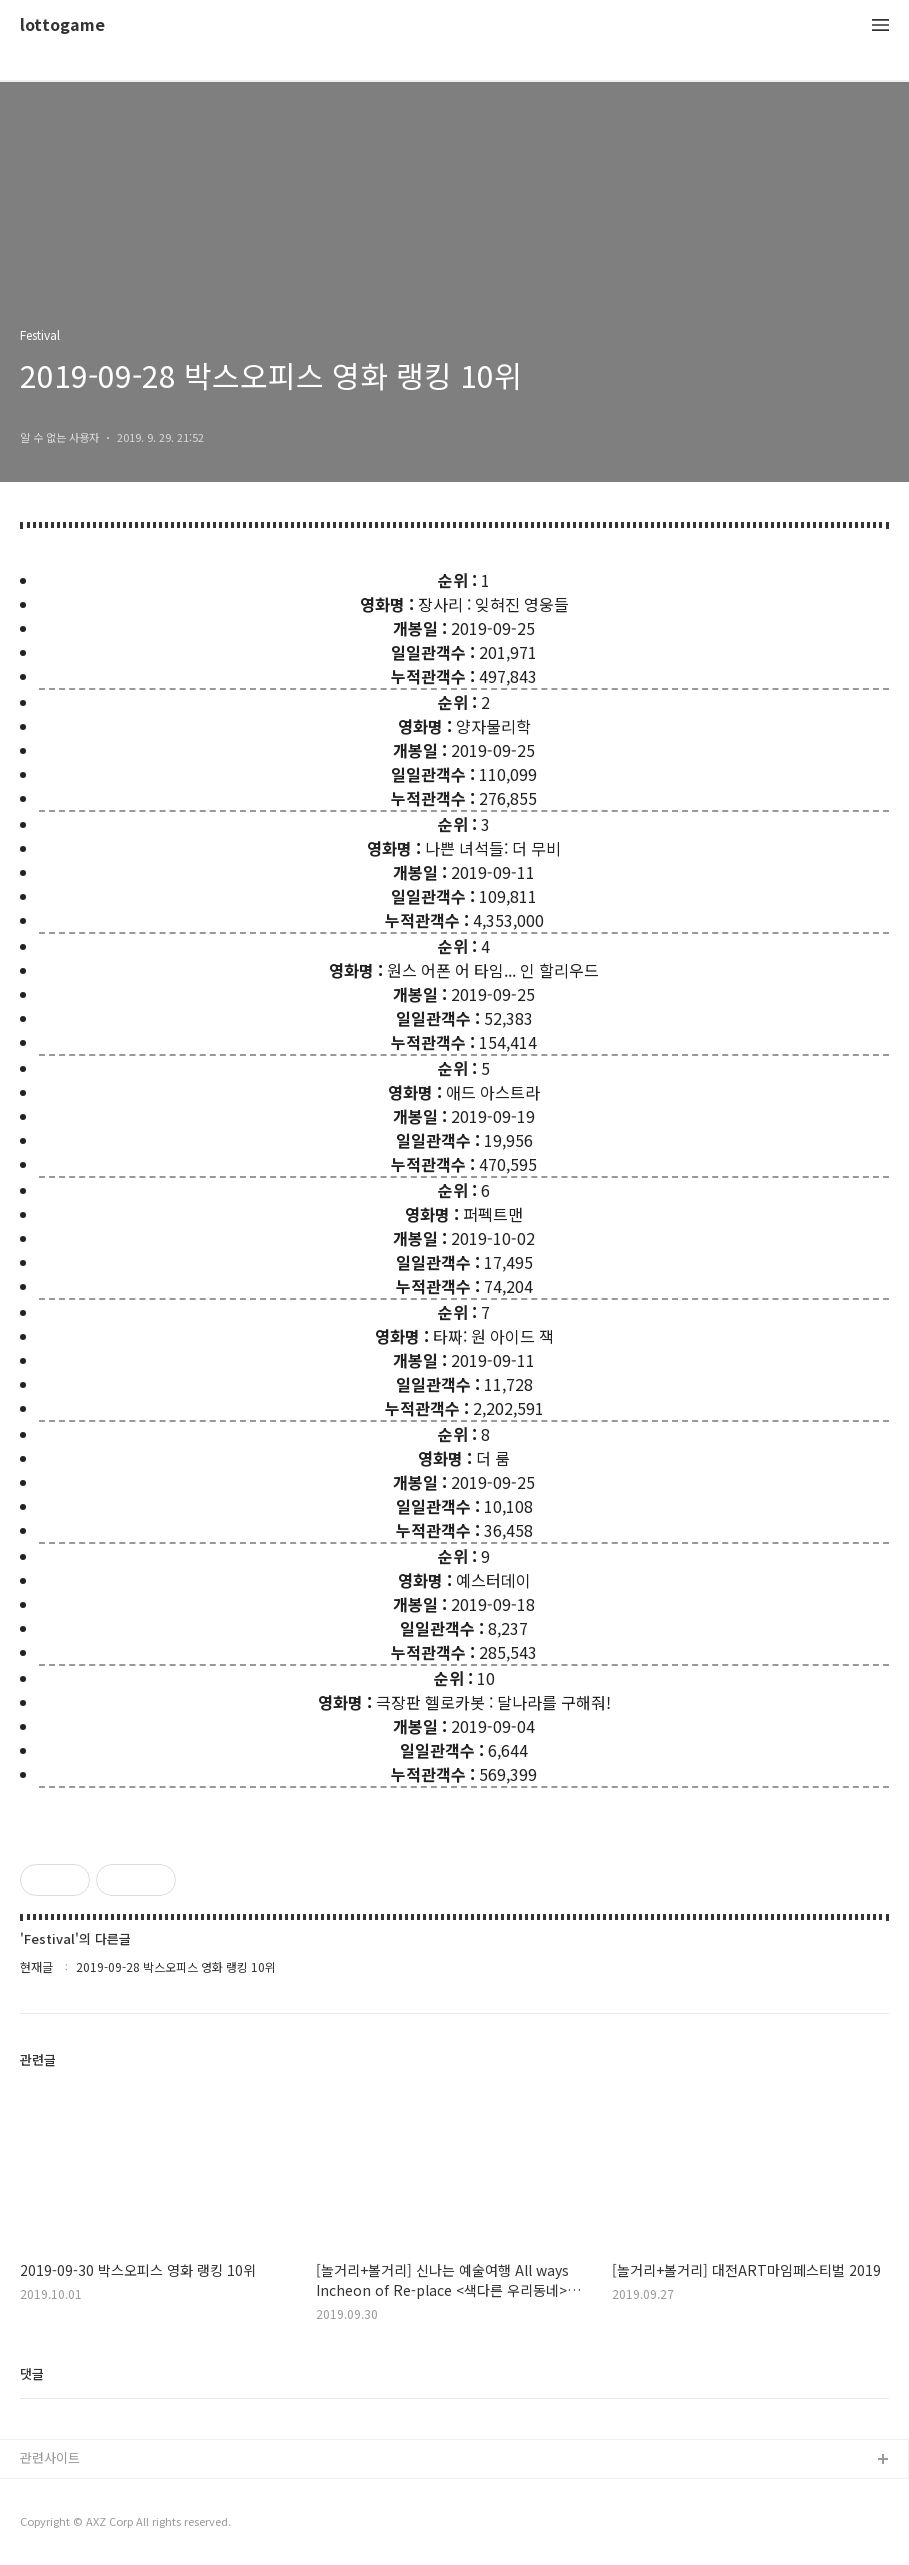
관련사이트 (50, 2457)
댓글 (32, 2373)
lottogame (62, 25)
